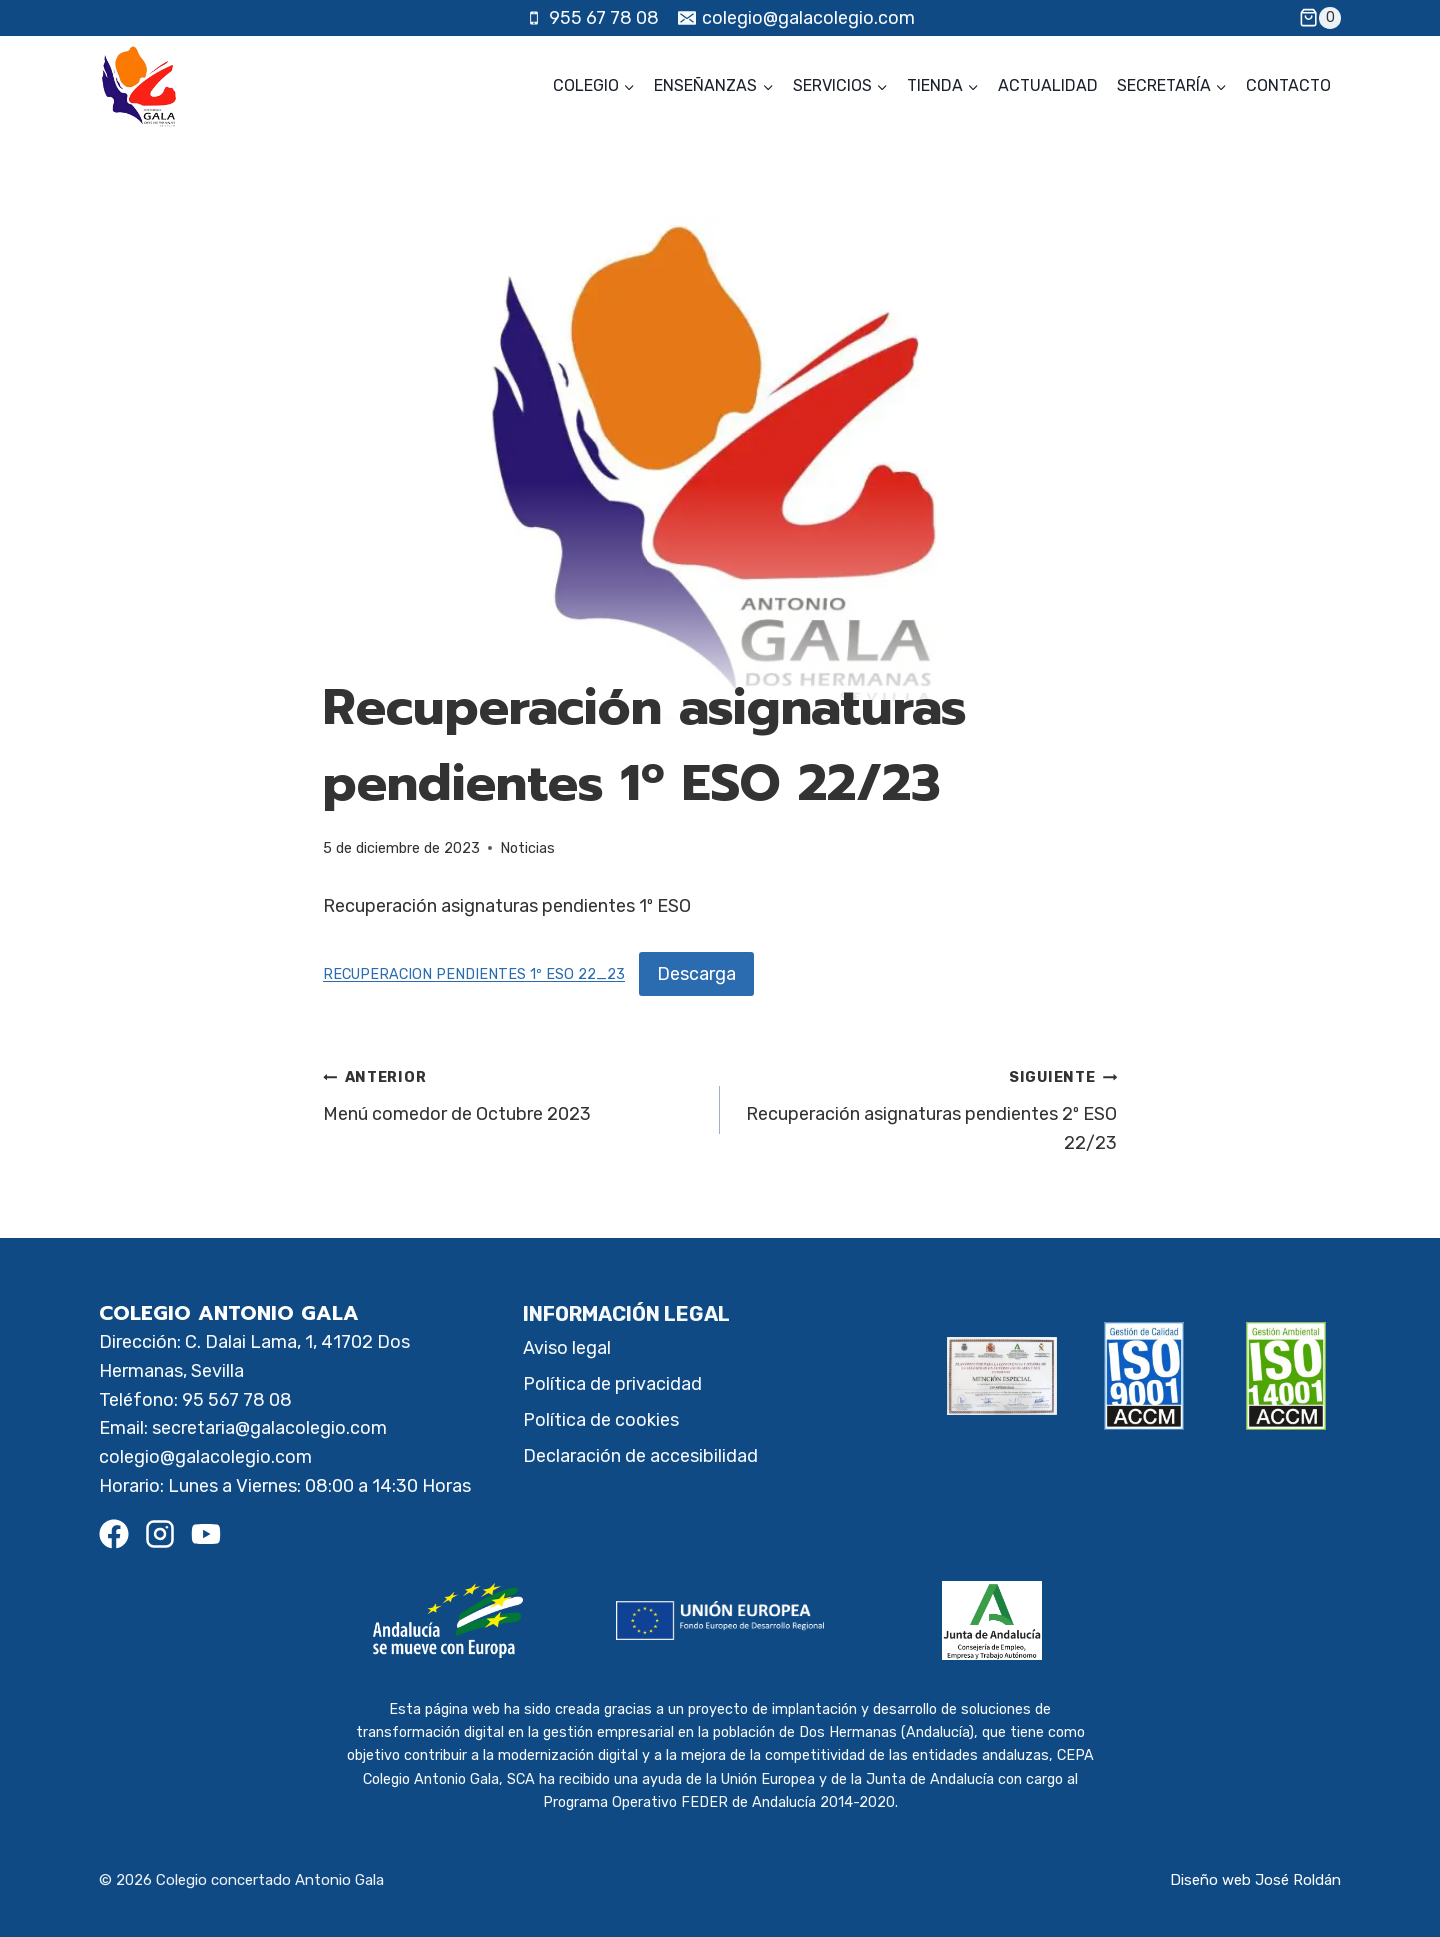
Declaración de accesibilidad (640, 1456)
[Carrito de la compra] (1320, 18)
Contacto (1288, 85)
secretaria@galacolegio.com (269, 1428)
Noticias (527, 848)
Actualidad (1048, 85)
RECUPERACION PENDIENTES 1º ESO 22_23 (474, 975)
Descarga (696, 974)
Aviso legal (567, 1348)
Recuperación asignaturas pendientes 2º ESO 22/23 (927, 1108)
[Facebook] (114, 1534)
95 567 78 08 (237, 1400)
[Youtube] (206, 1534)
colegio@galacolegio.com (205, 1457)
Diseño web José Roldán (1255, 1880)
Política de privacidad (612, 1384)
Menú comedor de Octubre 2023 (512, 1093)
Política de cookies (601, 1420)
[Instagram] (160, 1534)
